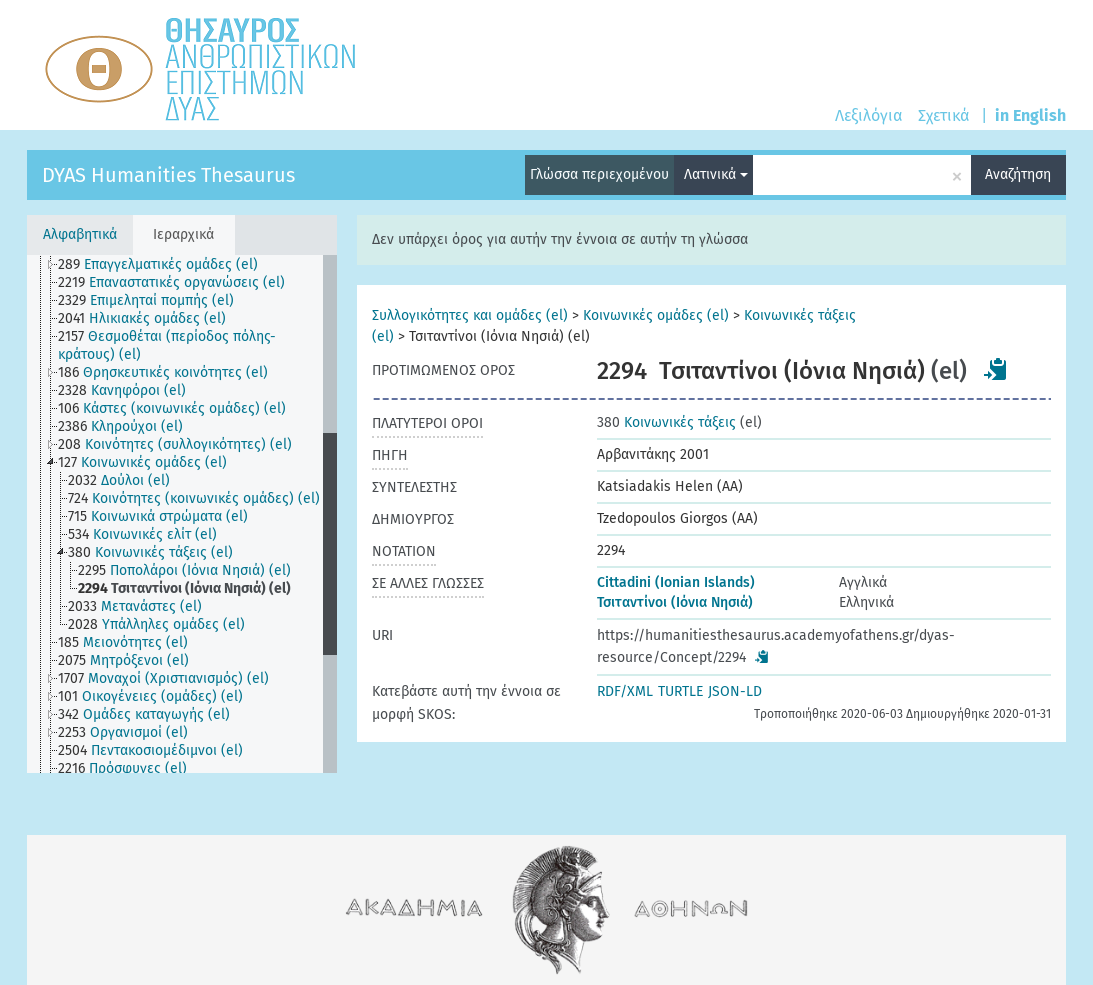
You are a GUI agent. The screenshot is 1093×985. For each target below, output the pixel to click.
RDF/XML (625, 691)
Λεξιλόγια (868, 115)
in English (1030, 115)
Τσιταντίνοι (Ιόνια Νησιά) (675, 602)
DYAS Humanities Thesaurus (168, 175)
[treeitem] (166, 265)
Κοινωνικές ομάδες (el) (656, 315)
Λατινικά (716, 174)
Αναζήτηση (1018, 174)
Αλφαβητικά (80, 234)
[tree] (182, 514)
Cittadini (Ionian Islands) (676, 582)
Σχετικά (943, 115)
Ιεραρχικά (183, 234)
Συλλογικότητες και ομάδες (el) (470, 315)
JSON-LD (735, 691)
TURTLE (680, 691)
